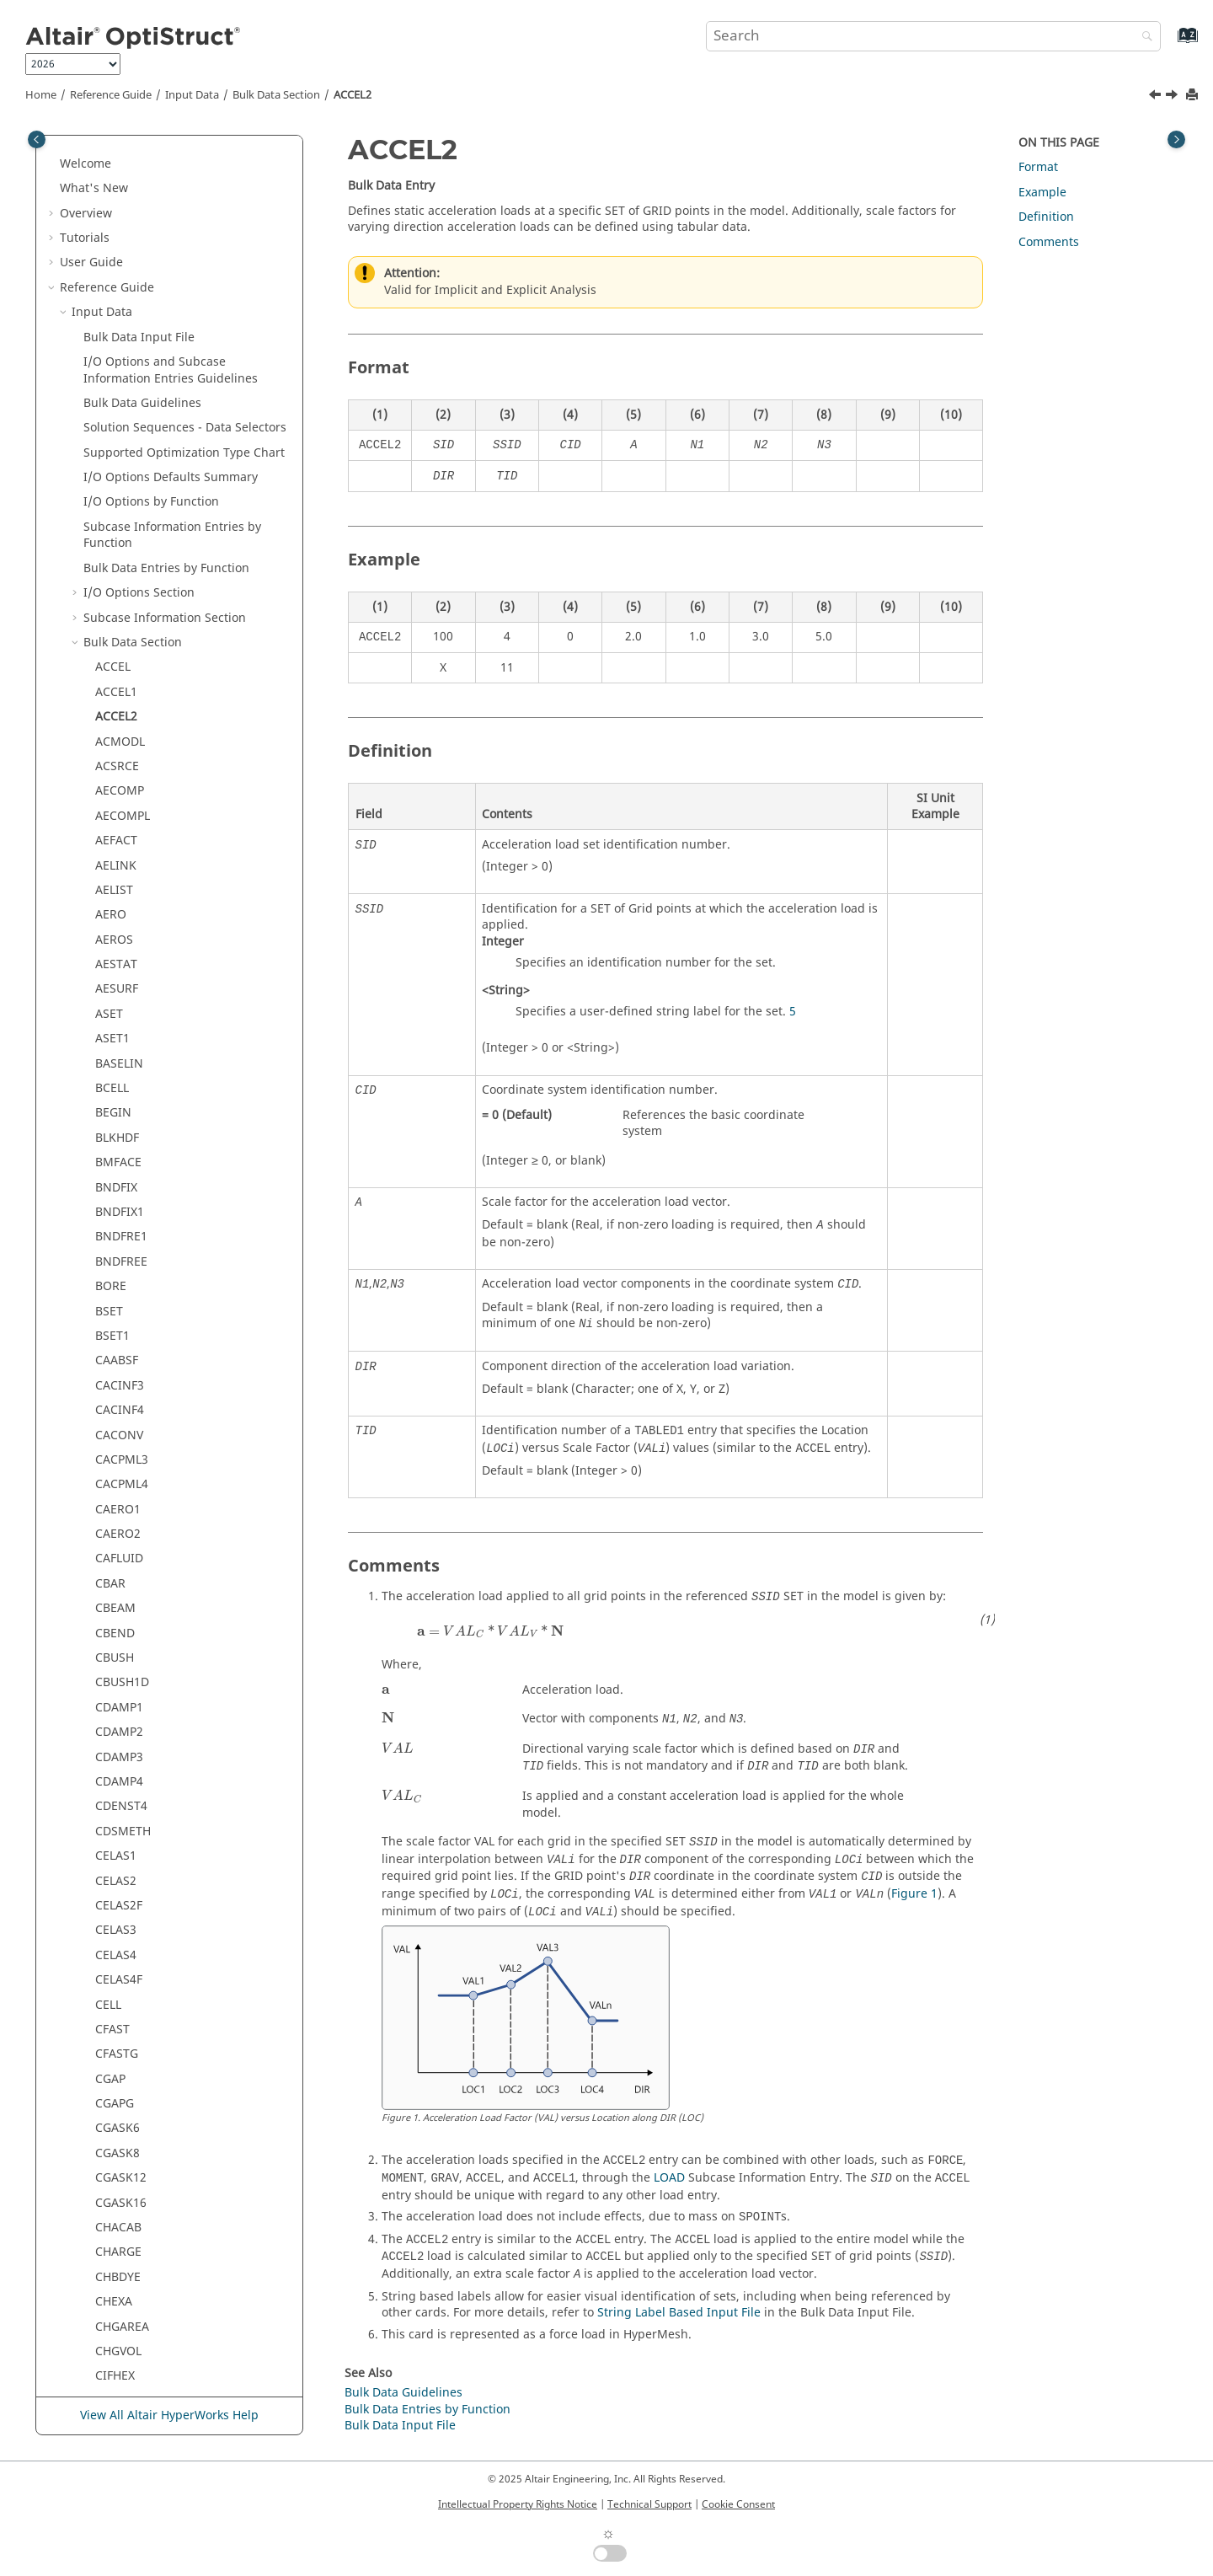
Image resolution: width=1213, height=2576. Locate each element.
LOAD (669, 2178)
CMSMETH (124, 2355)
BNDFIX (116, 820)
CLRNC (114, 2058)
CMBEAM (121, 2182)
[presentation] (490, 1631)
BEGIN (113, 745)
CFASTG (116, 1686)
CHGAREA (122, 1959)
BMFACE (118, 795)
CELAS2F (118, 1538)
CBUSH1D (122, 1315)
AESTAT (116, 597)
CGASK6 (117, 1761)
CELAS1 (115, 1488)
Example (1042, 192)
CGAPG (114, 1736)
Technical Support (649, 2504)
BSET (109, 944)
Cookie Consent (738, 2504)
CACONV (119, 1068)
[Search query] (933, 36)
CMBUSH (120, 2232)
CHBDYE (118, 1910)
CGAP (110, 1712)
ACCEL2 (352, 95)
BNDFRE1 (121, 869)
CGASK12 (121, 1810)
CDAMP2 (119, 1365)
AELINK (115, 498)
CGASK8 (117, 1786)
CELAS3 (115, 1563)
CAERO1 (118, 1142)
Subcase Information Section (164, 251)
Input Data (192, 95)
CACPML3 (121, 1092)
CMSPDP (118, 2380)
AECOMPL (122, 449)
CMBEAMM (126, 2206)
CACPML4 (121, 1117)
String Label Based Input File (679, 2313)
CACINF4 (119, 1043)
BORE (110, 919)
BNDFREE (121, 894)
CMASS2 (118, 2108)
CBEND (115, 1266)
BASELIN (119, 696)
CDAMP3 (119, 1390)
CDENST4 (121, 1439)
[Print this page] (1193, 95)
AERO (110, 547)
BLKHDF (117, 770)
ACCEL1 (116, 325)
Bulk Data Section (276, 95)
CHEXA (113, 1934)
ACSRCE (117, 399)
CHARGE (118, 1884)
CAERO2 (118, 1167)
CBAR (110, 1216)
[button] (76, 134)
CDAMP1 (119, 1340)
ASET (109, 647)
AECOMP (119, 423)
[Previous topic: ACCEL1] (1156, 97)
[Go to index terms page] (1170, 43)
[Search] (1143, 37)
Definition (1046, 217)
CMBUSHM (125, 2306)
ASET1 (112, 671)
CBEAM (115, 1241)
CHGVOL (118, 1984)
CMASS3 (118, 2132)
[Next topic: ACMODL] (1173, 97)
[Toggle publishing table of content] (36, 139)
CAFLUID (119, 1191)
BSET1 (112, 968)
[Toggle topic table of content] (1176, 139)
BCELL (112, 721)
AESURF (116, 621)
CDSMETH (123, 1464)
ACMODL (120, 374)
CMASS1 (118, 2083)
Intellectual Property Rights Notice (517, 2504)
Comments (1048, 242)
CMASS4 (118, 2157)
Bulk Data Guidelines (403, 2393)
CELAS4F (118, 1612)
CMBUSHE (123, 2281)
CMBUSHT (123, 2330)
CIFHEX (115, 2008)
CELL (108, 1638)
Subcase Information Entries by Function (172, 168)
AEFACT (116, 473)
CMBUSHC (123, 2256)
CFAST (112, 1662)
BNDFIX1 (119, 845)
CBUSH (114, 1290)
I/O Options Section (139, 225)
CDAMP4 (119, 1414)
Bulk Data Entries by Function (166, 201)
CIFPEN (115, 2034)
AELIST (114, 523)
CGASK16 (121, 1836)
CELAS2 (115, 1514)
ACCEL (113, 299)
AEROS (114, 572)
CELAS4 (115, 1588)
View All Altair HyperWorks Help (169, 2415)
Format (1038, 167)
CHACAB (118, 1860)
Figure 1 (914, 1894)
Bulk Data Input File (400, 2425)
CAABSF (116, 993)
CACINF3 (119, 1018)
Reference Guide (111, 95)
